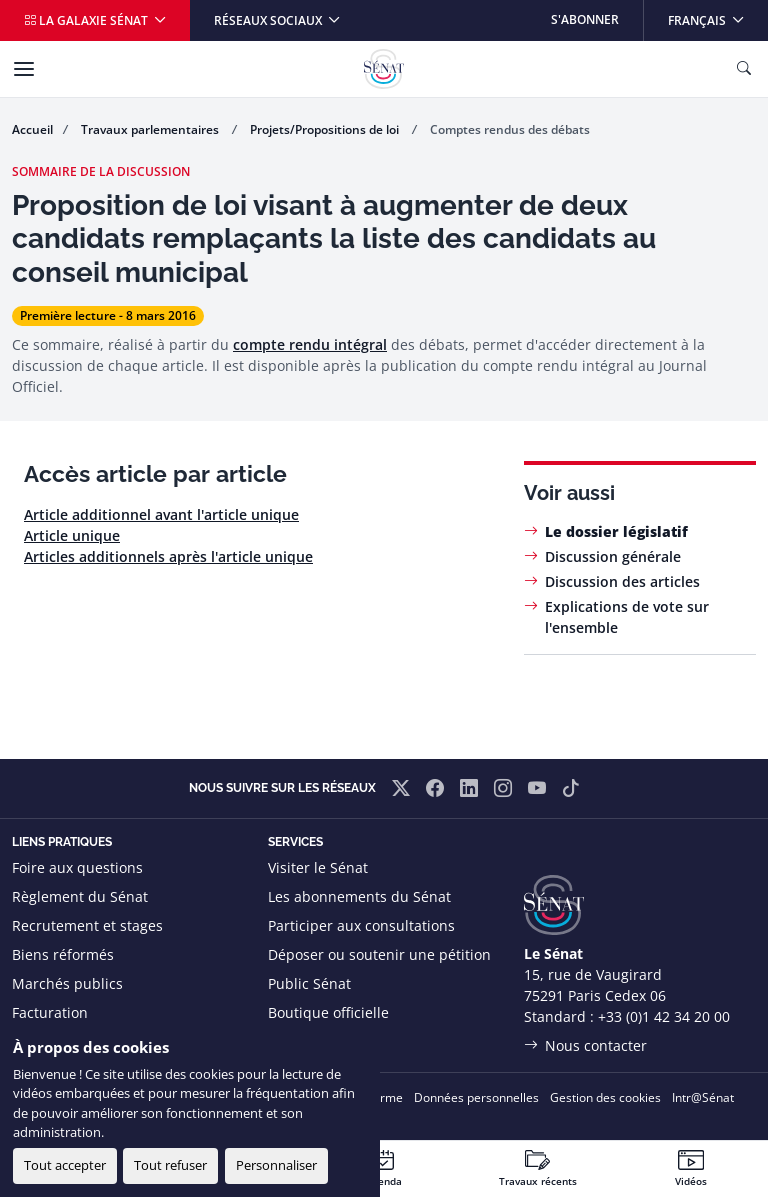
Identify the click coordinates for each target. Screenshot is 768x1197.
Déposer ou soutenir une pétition (379, 954)
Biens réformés (63, 954)
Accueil (32, 129)
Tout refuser (170, 1165)
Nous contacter (596, 1045)
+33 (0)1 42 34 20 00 (664, 1016)
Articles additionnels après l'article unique (168, 556)
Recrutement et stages (87, 925)
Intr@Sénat (703, 1097)
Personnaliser (276, 1165)
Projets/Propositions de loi (326, 129)
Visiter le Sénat (318, 867)
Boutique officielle (328, 1012)
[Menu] (24, 69)
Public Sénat (309, 983)
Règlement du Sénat (80, 896)
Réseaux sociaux (269, 20)
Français (717, 14)
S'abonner (585, 19)
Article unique (72, 535)
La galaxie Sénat (87, 20)
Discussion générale (613, 556)
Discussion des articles (622, 581)
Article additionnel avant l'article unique (161, 514)
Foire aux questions (77, 867)
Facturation (50, 1012)
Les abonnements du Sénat (359, 896)
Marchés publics (67, 983)
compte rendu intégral (310, 344)
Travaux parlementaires (151, 129)
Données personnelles (476, 1097)
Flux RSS (296, 1041)
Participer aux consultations (361, 925)
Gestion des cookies (605, 1097)
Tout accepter (65, 1165)
